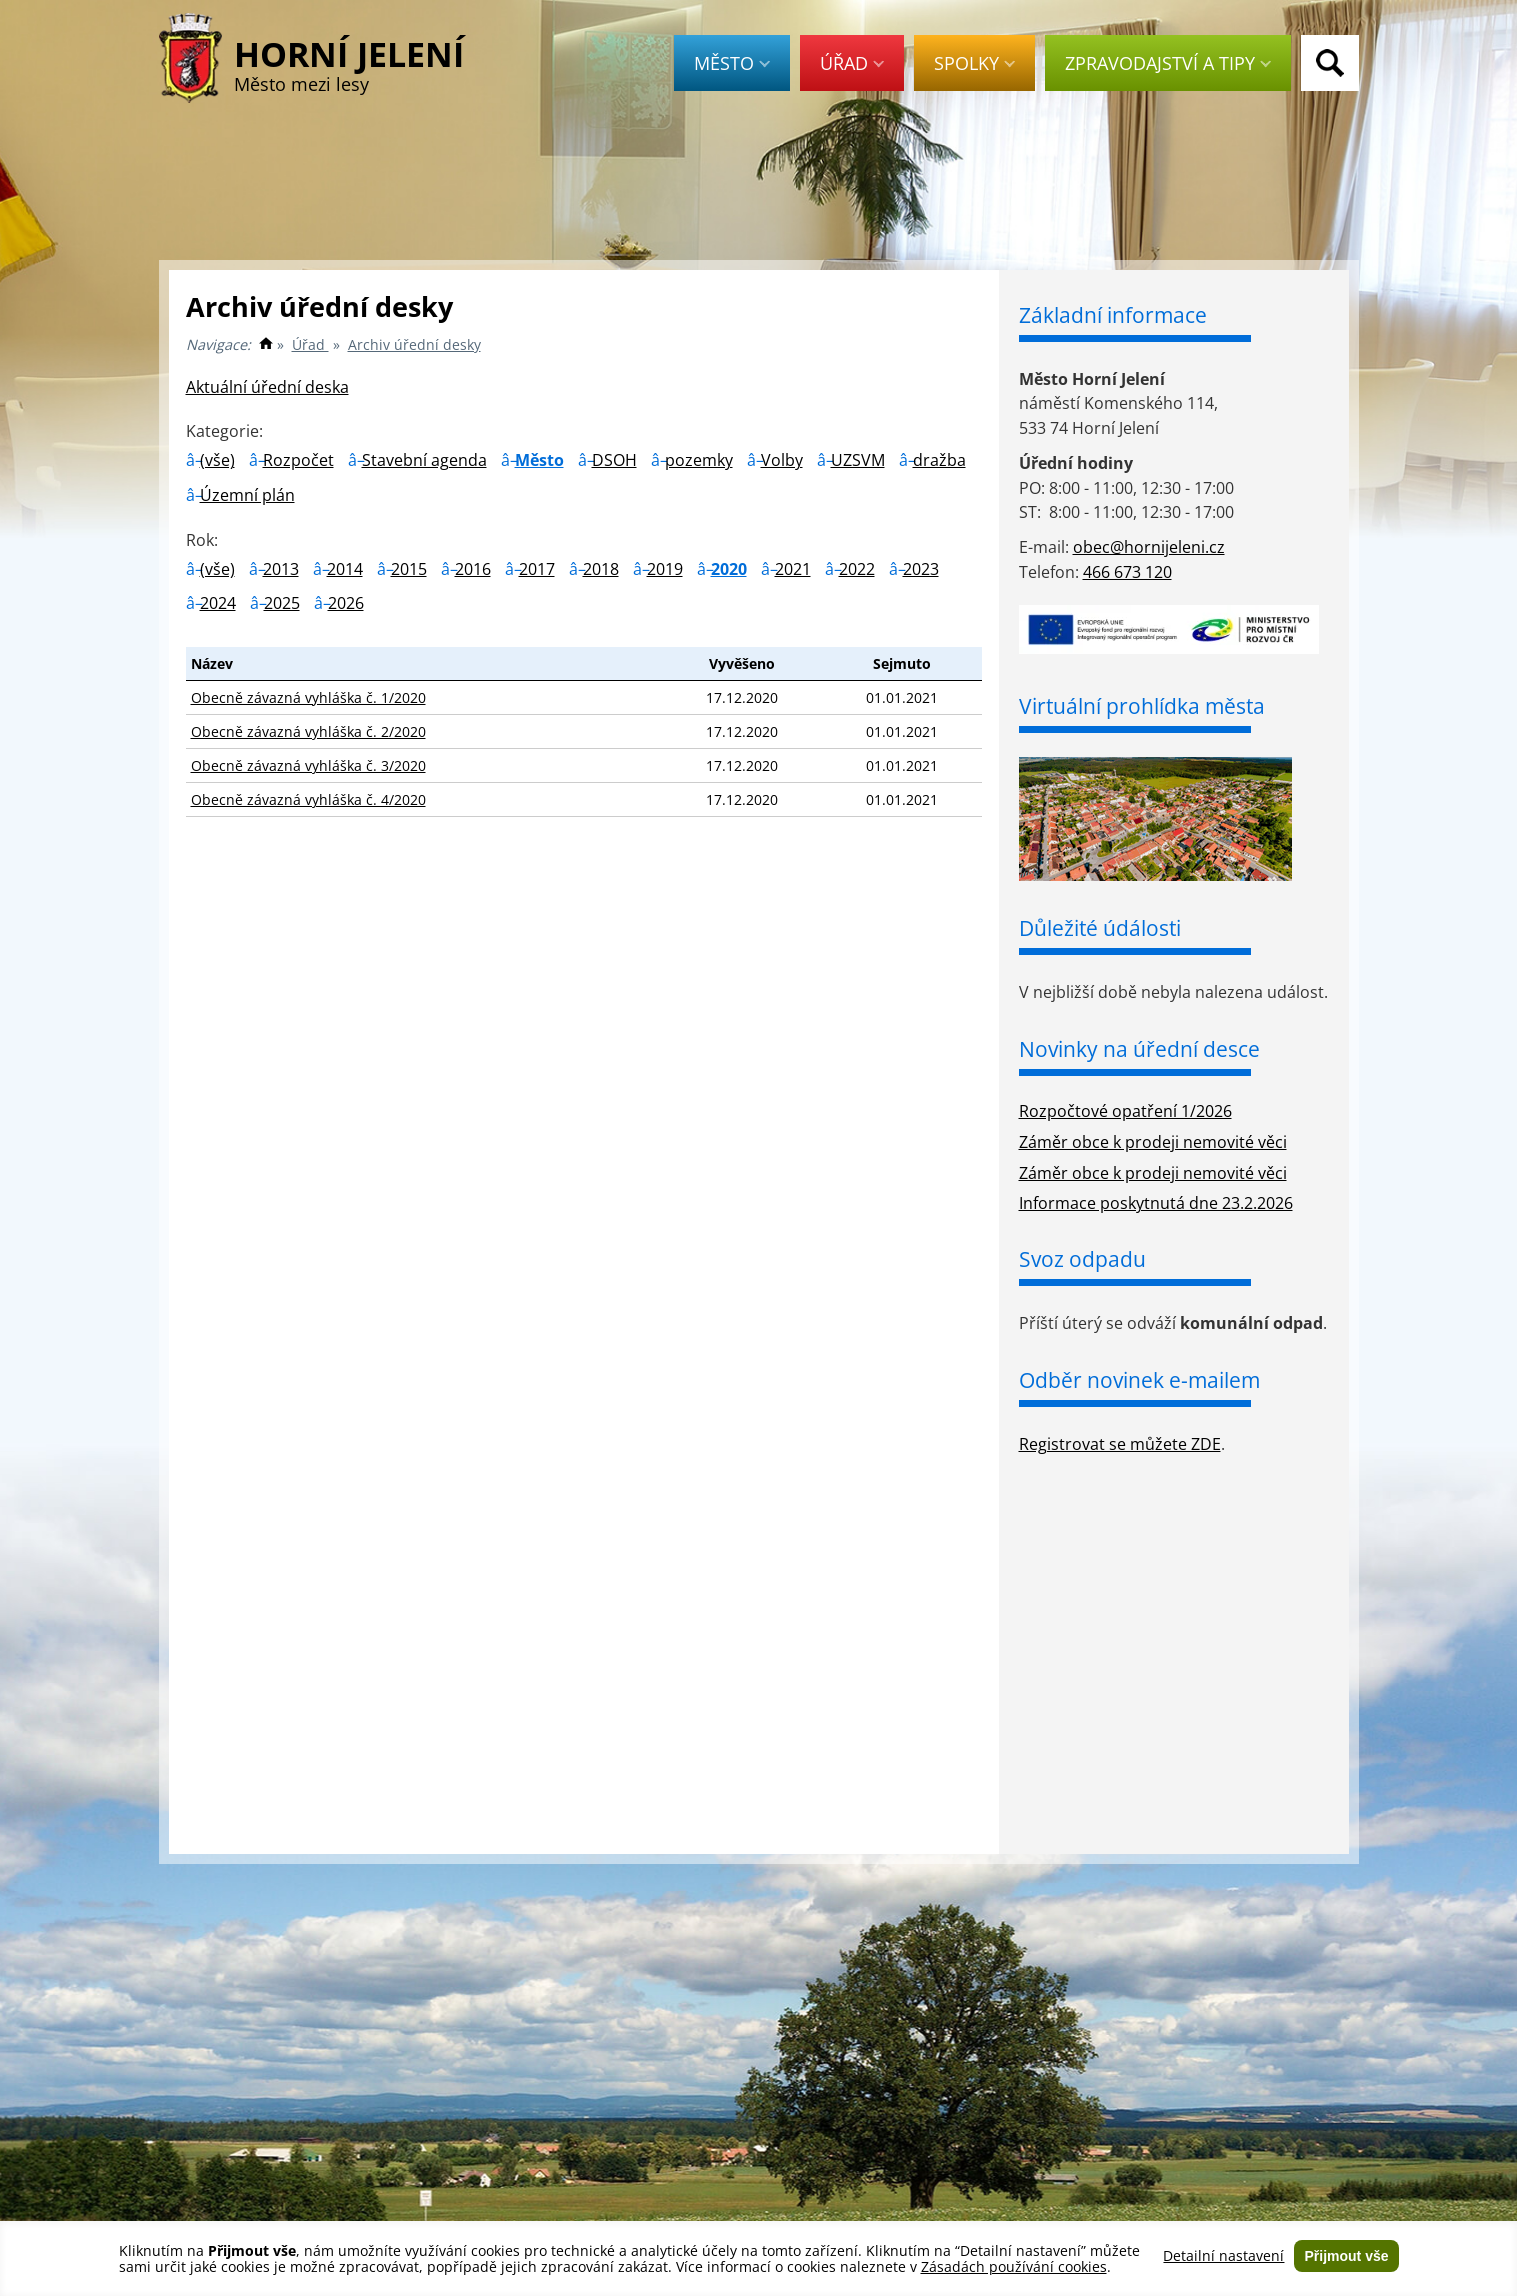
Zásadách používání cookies (1014, 2266)
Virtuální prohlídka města (1142, 706)
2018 (601, 569)
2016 (473, 569)
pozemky (699, 460)
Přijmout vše (1346, 2256)
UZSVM (858, 460)
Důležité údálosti (1100, 928)
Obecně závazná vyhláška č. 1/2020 (308, 697)
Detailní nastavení (1223, 2256)
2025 (282, 603)
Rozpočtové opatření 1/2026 (1125, 1111)
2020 (729, 569)
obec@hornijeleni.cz (1149, 547)
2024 (218, 603)
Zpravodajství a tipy (1168, 63)
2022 (857, 569)
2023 (921, 569)
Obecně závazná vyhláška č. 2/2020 (308, 731)
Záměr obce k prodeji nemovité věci (1153, 1142)
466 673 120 (1127, 572)
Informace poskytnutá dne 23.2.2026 (1156, 1203)
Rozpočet (298, 460)
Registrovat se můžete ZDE (1120, 1444)
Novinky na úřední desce (1139, 1049)
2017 (537, 569)
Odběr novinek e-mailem (1139, 1380)
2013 (281, 569)
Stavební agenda (424, 460)
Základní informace (1113, 315)
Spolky (974, 63)
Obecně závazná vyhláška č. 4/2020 (308, 799)
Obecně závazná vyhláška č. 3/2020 (308, 765)
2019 (665, 569)
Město (732, 63)
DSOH (614, 460)
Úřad (852, 63)
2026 (346, 603)
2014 (345, 569)
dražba (939, 460)
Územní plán (247, 495)
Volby (782, 460)
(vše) (217, 460)
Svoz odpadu (1082, 1259)
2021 (793, 569)
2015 (409, 569)
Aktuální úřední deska (267, 387)
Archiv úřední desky (414, 344)
